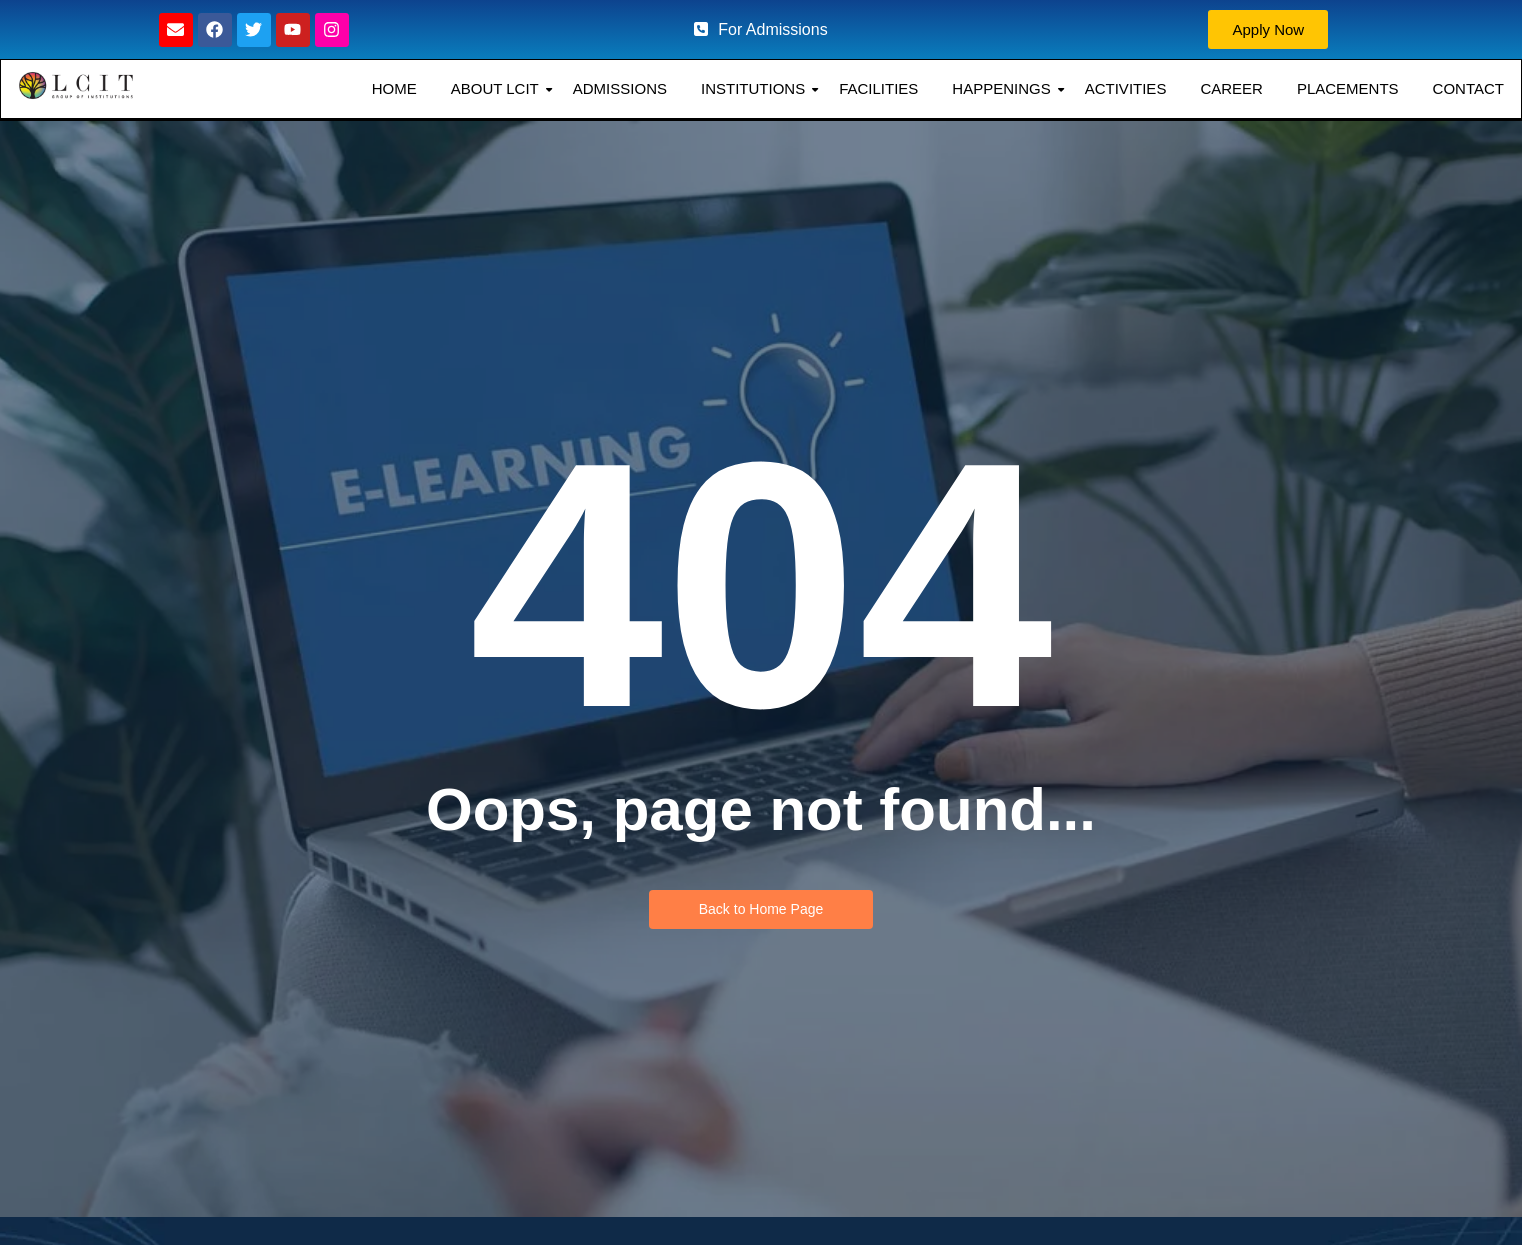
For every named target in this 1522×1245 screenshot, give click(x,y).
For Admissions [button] (760, 30)
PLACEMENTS (1346, 90)
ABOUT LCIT (496, 90)
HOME (392, 90)
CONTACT (1466, 90)
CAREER (1229, 90)
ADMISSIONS (618, 90)
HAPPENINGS (1002, 90)
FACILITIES (876, 90)
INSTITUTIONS (754, 90)
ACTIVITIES (1124, 90)
